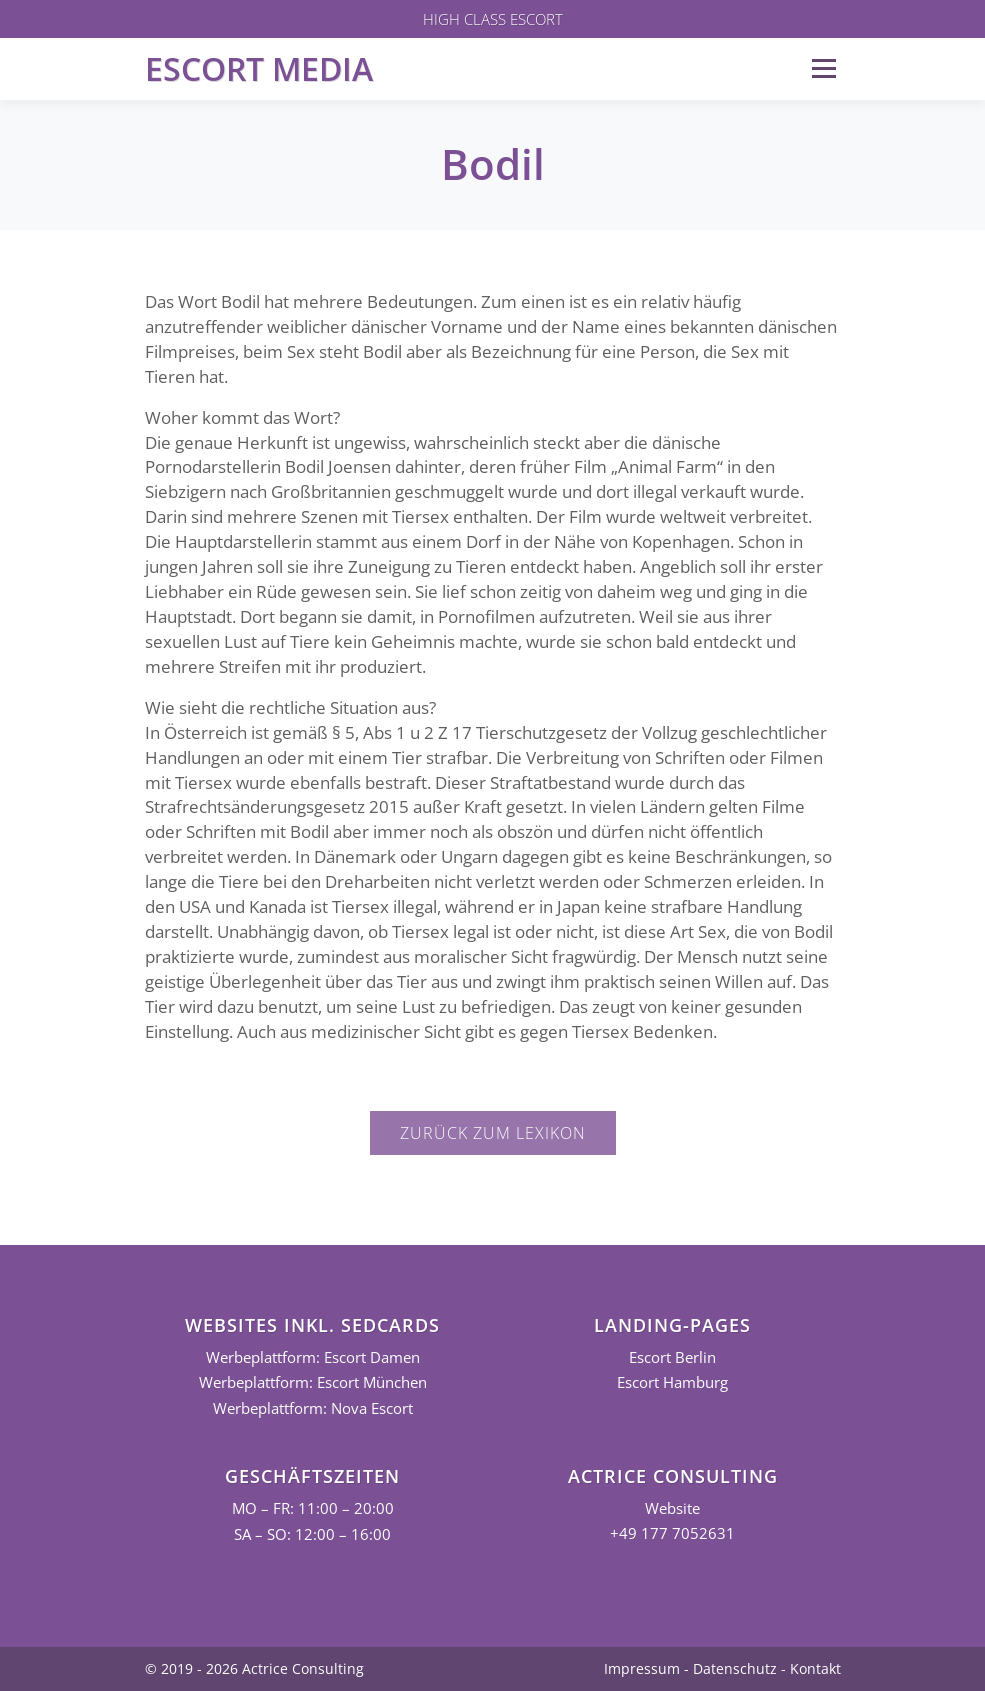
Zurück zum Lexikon (493, 1133)
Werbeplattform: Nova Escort (313, 1408)
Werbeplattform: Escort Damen (313, 1357)
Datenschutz (735, 1668)
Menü (823, 68)
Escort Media (259, 68)
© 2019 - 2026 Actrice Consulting (254, 1668)
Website (672, 1508)
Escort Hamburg (672, 1382)
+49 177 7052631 (672, 1533)
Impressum (642, 1668)
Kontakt (815, 1668)
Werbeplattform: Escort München (313, 1382)
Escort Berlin (672, 1357)
